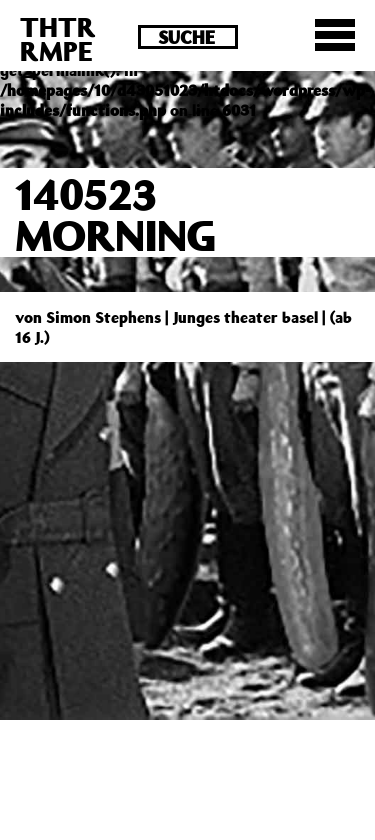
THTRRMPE (58, 38)
